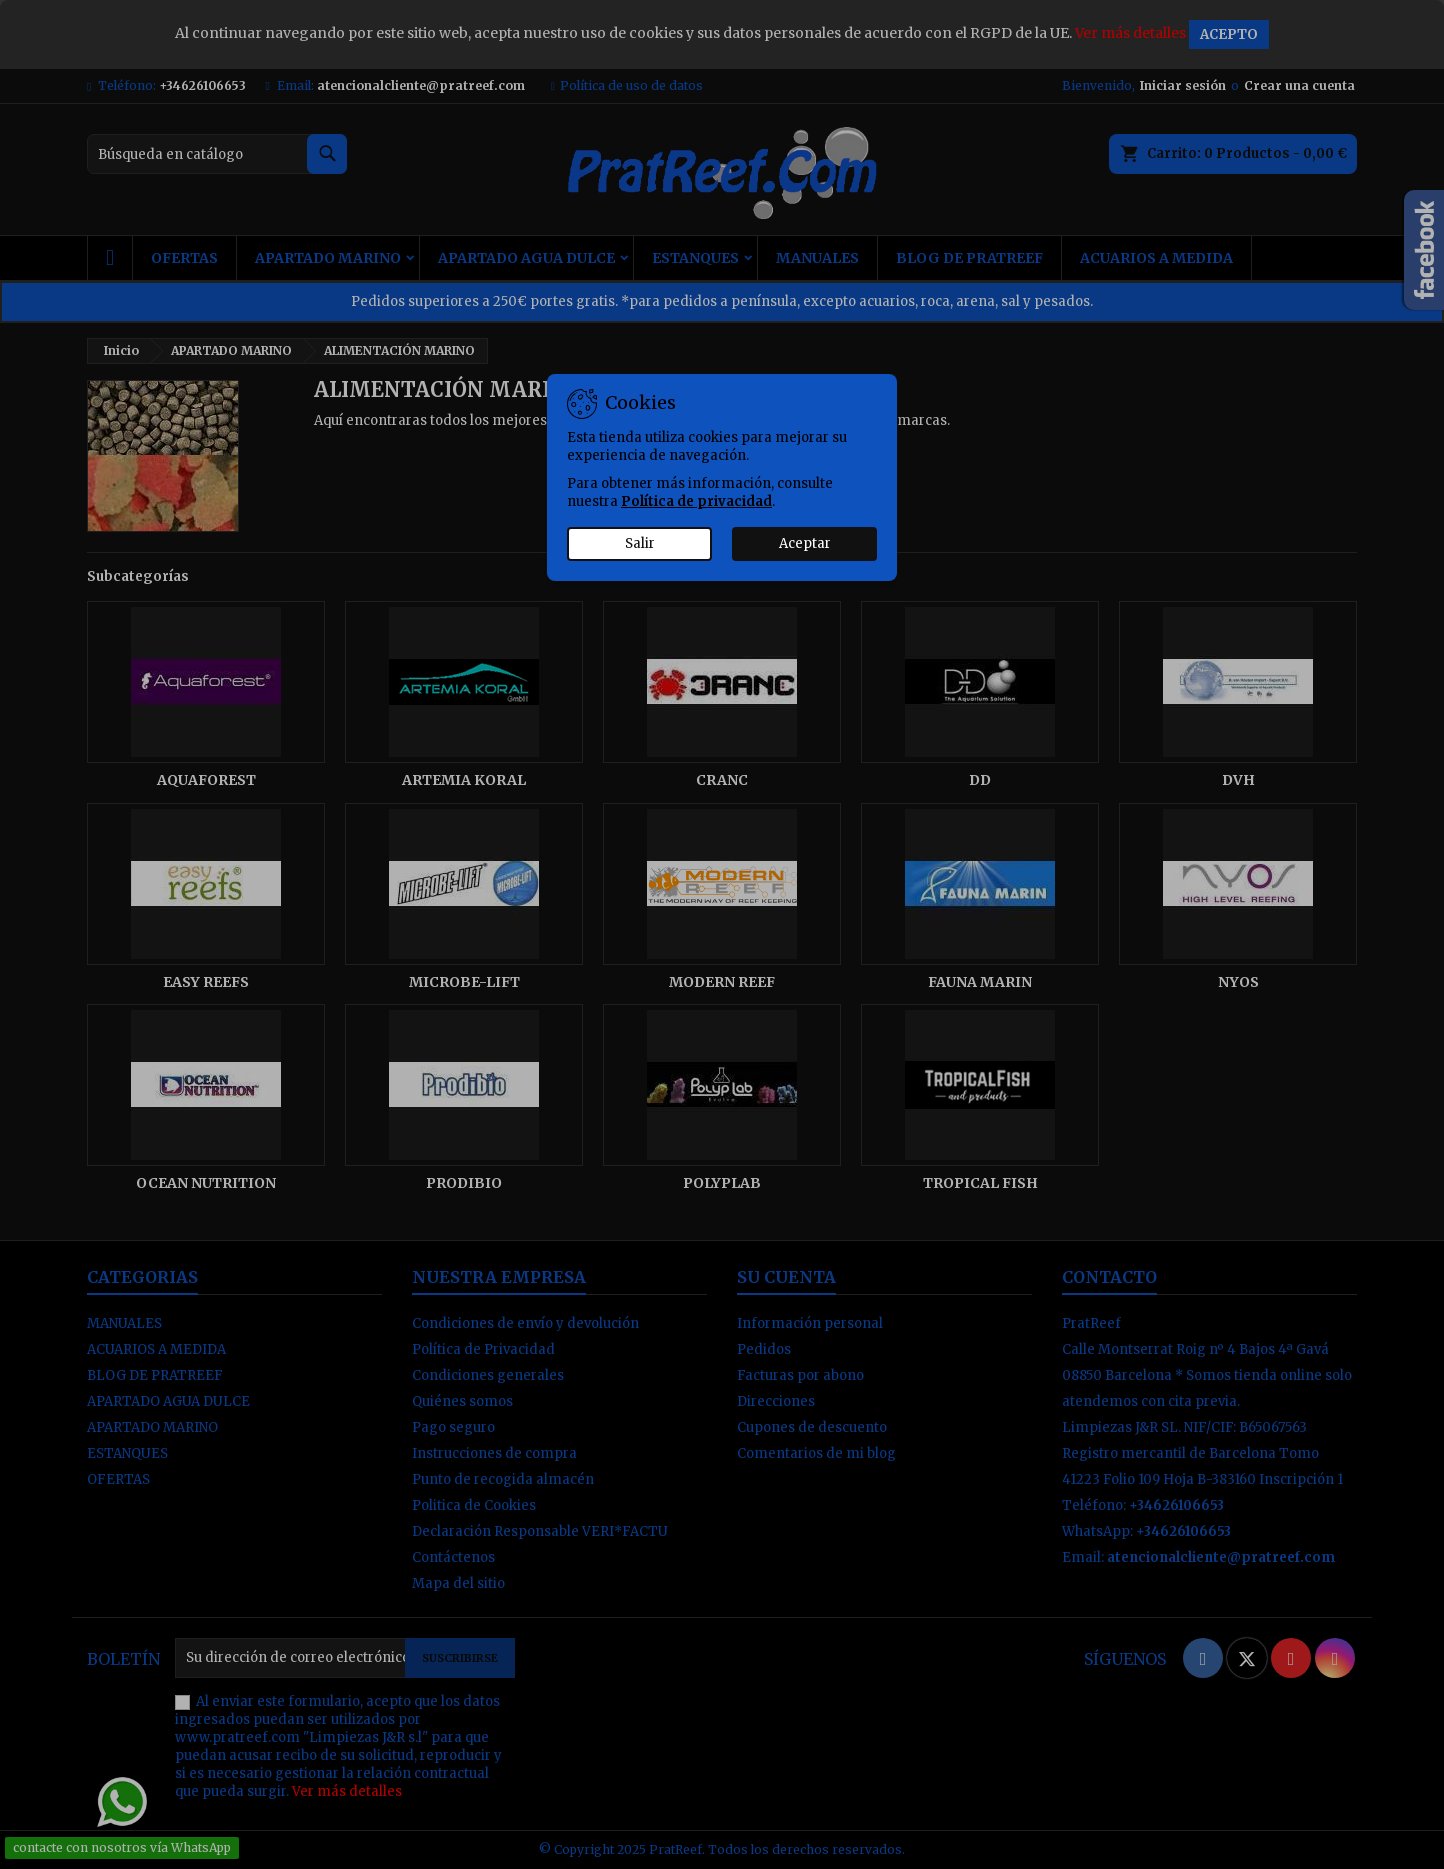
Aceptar (805, 543)
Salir (640, 543)
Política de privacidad (696, 501)
